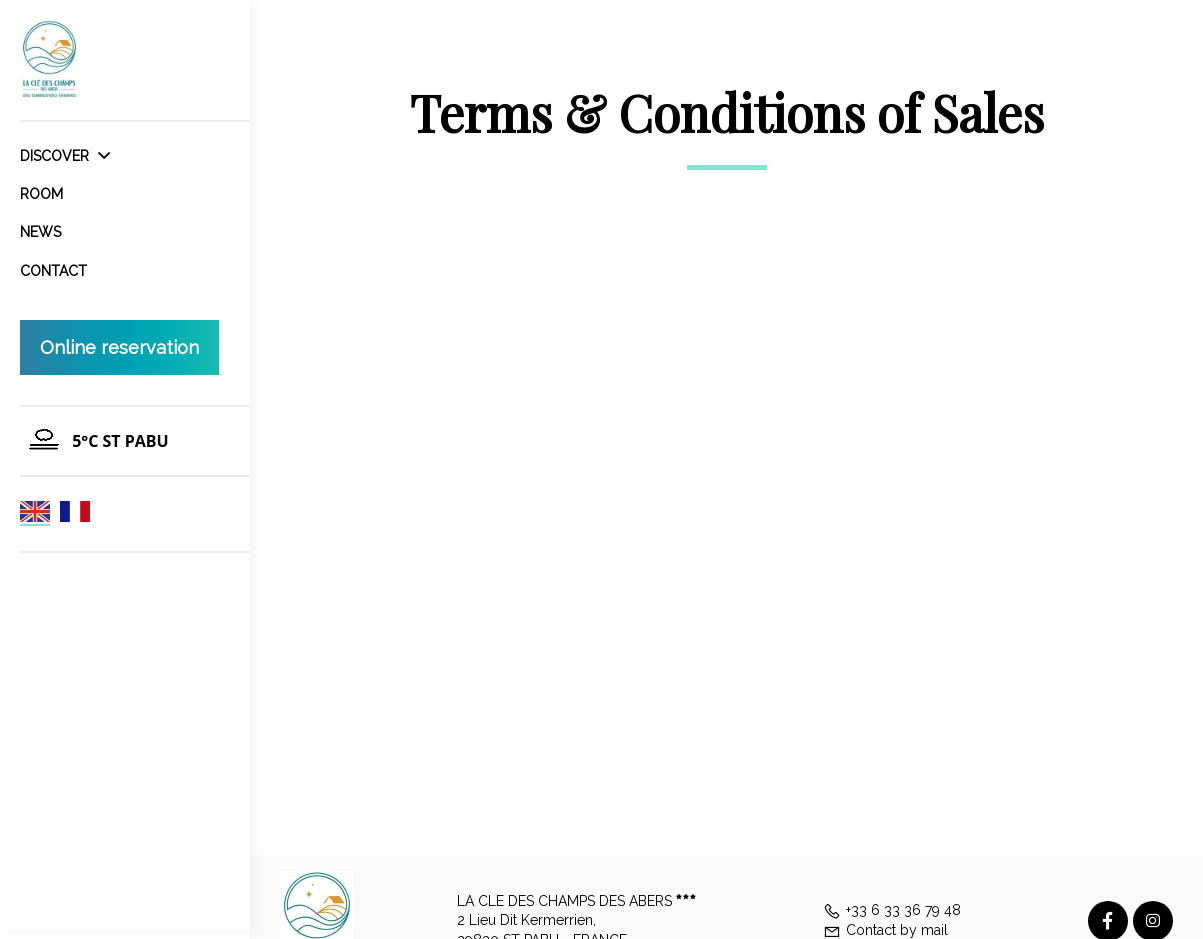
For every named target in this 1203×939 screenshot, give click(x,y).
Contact (53, 271)
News (40, 232)
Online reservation (119, 347)
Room (41, 194)
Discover (65, 156)
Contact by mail (885, 930)
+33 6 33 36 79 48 (892, 910)
